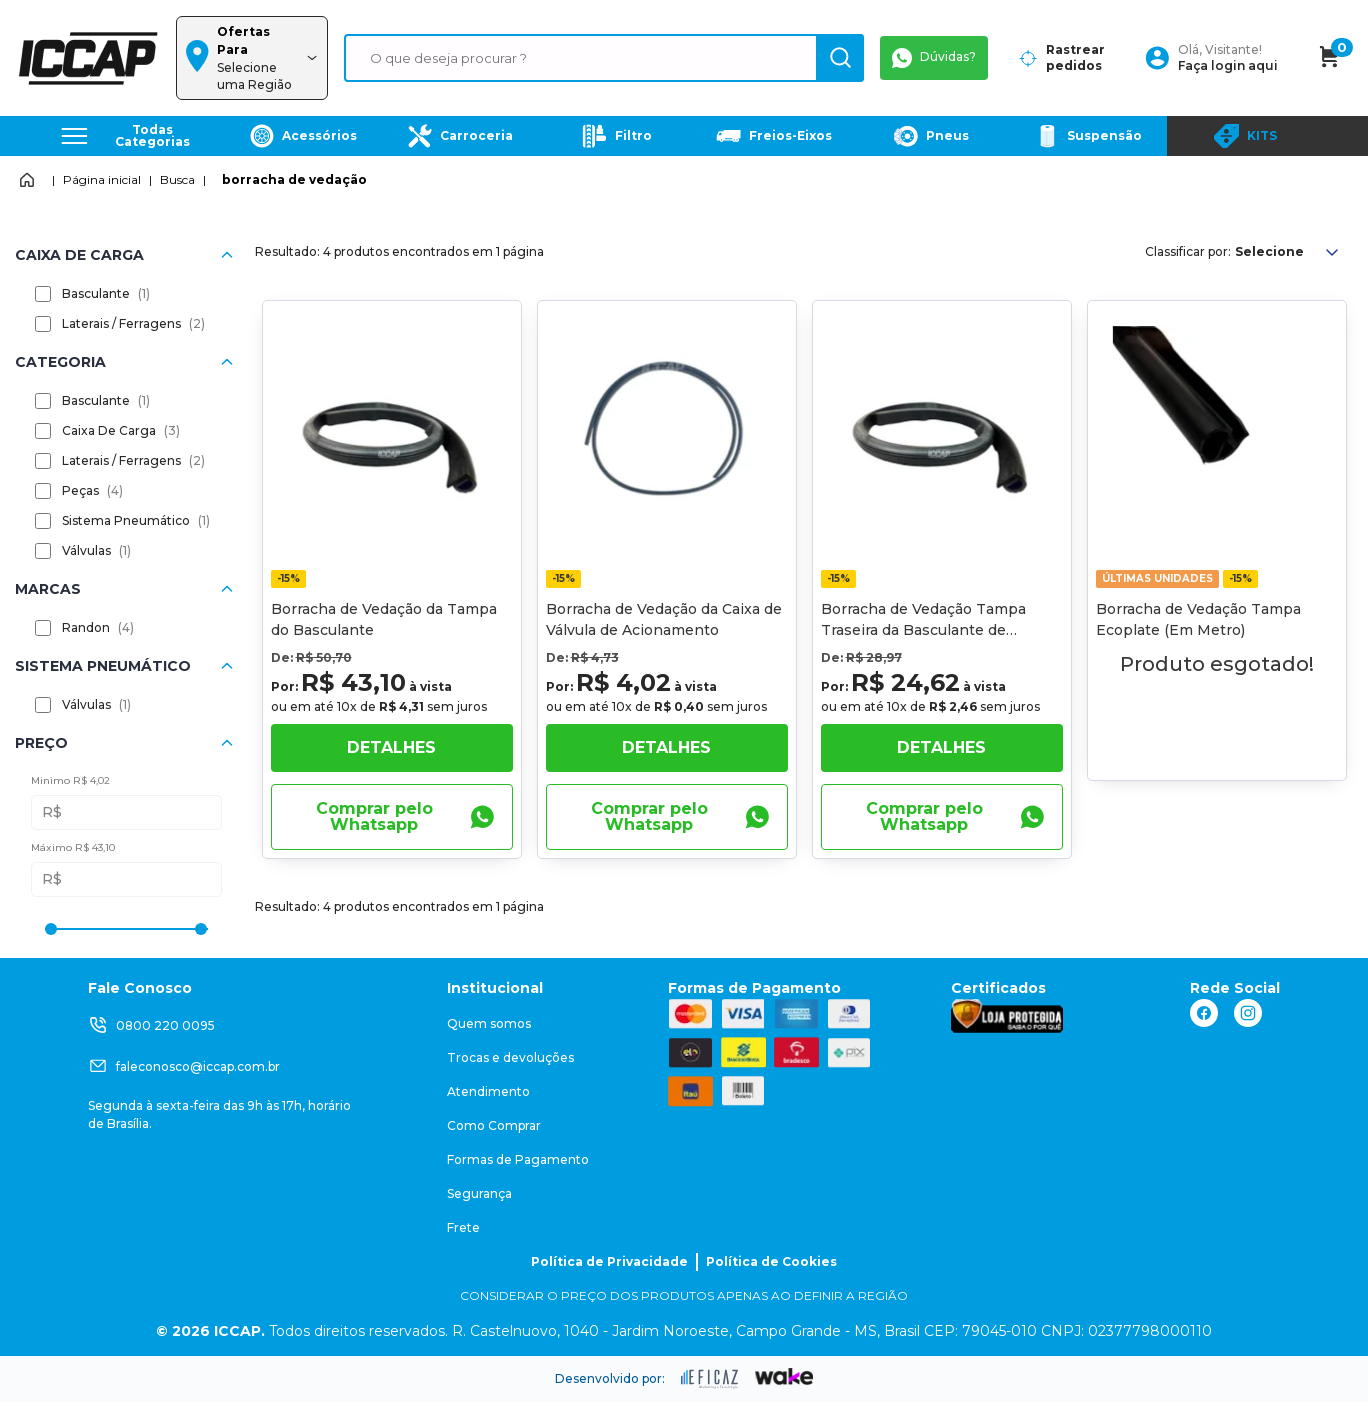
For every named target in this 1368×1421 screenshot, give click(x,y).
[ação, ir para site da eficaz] (710, 1379)
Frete (463, 1227)
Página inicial (102, 179)
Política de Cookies (771, 1261)
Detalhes (391, 747)
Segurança (479, 1193)
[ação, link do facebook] (1204, 1013)
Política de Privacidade (609, 1261)
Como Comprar (494, 1125)
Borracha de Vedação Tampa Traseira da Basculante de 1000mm (923, 630)
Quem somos (489, 1023)
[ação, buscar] (840, 58)
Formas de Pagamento (518, 1159)
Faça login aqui (1228, 65)
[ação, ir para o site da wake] (784, 1377)
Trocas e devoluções (510, 1057)
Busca (177, 179)
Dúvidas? (934, 58)
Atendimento (488, 1091)
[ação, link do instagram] (1248, 1013)
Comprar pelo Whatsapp (406, 816)
